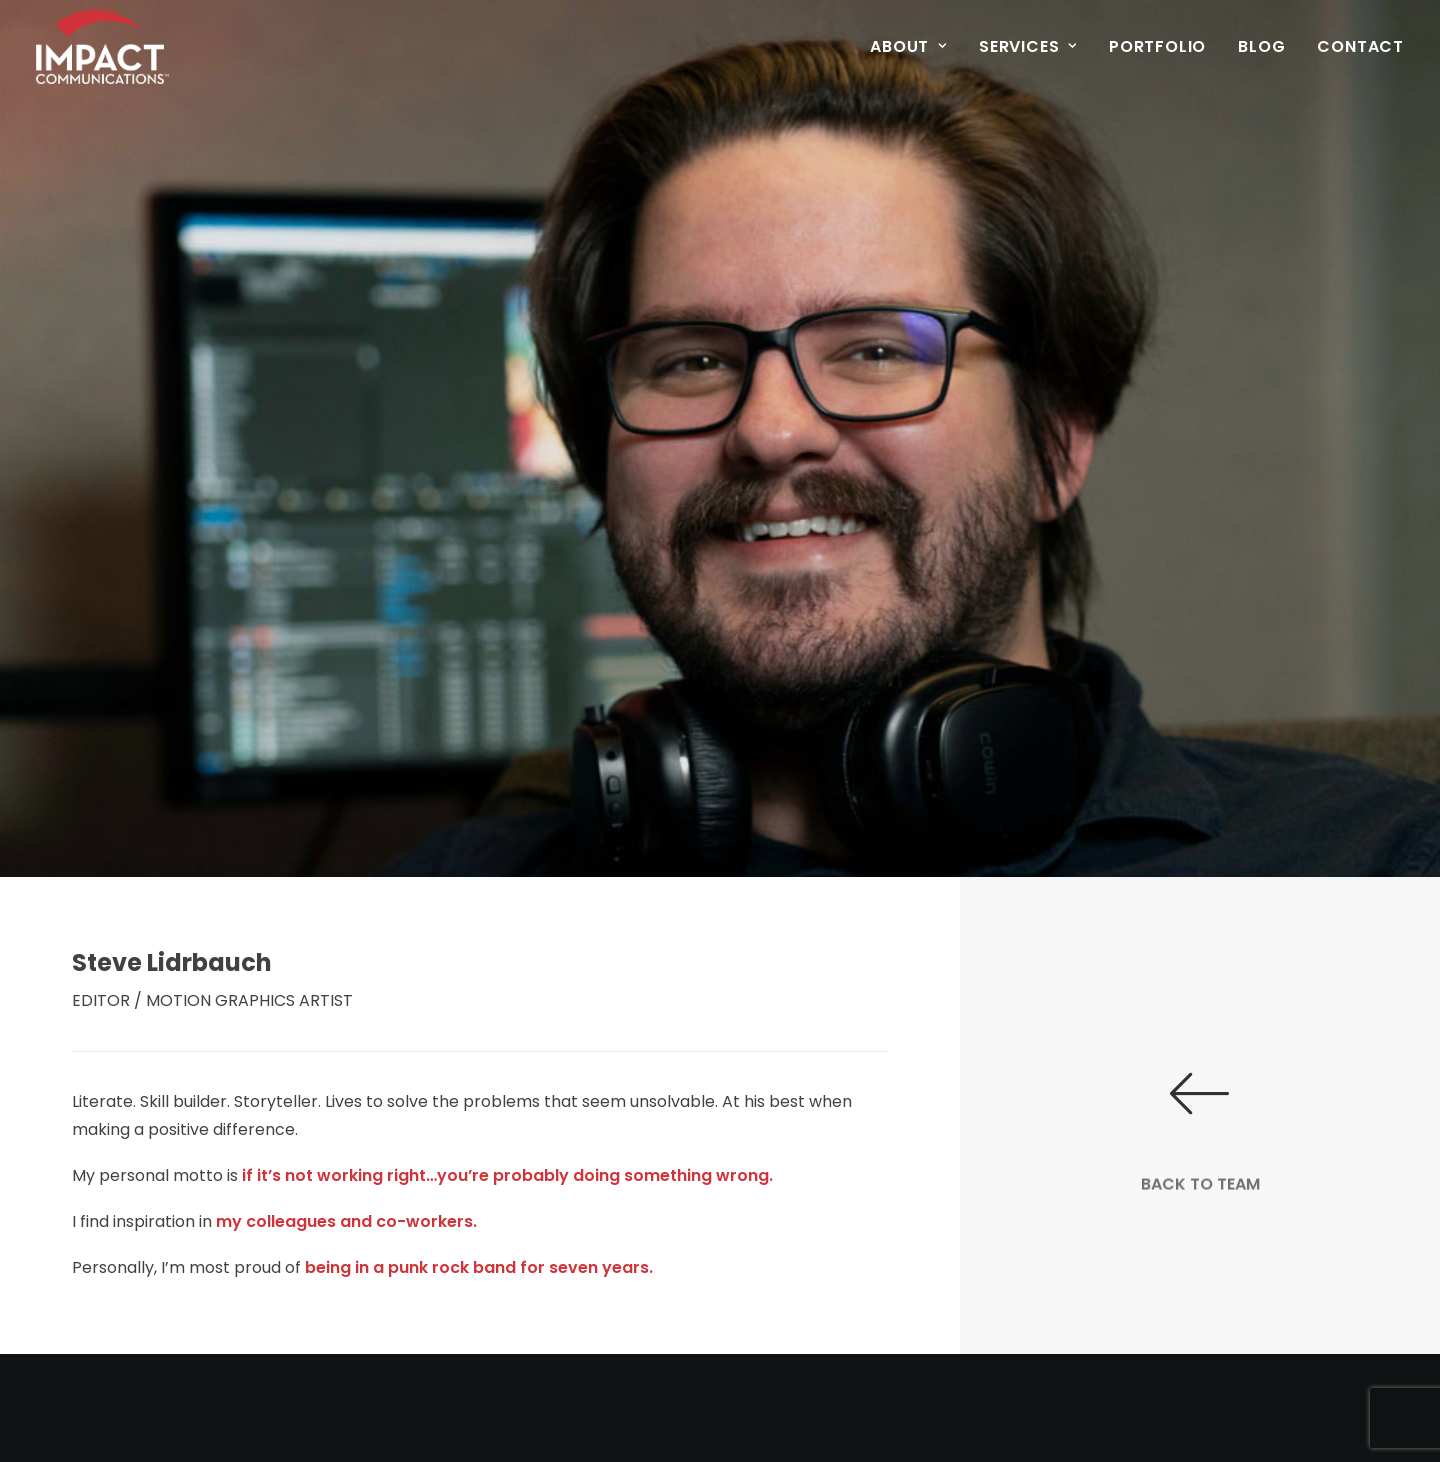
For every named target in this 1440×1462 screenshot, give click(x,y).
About (908, 46)
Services (1028, 46)
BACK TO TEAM (1200, 1223)
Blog (1261, 46)
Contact (1360, 46)
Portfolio (1157, 46)
